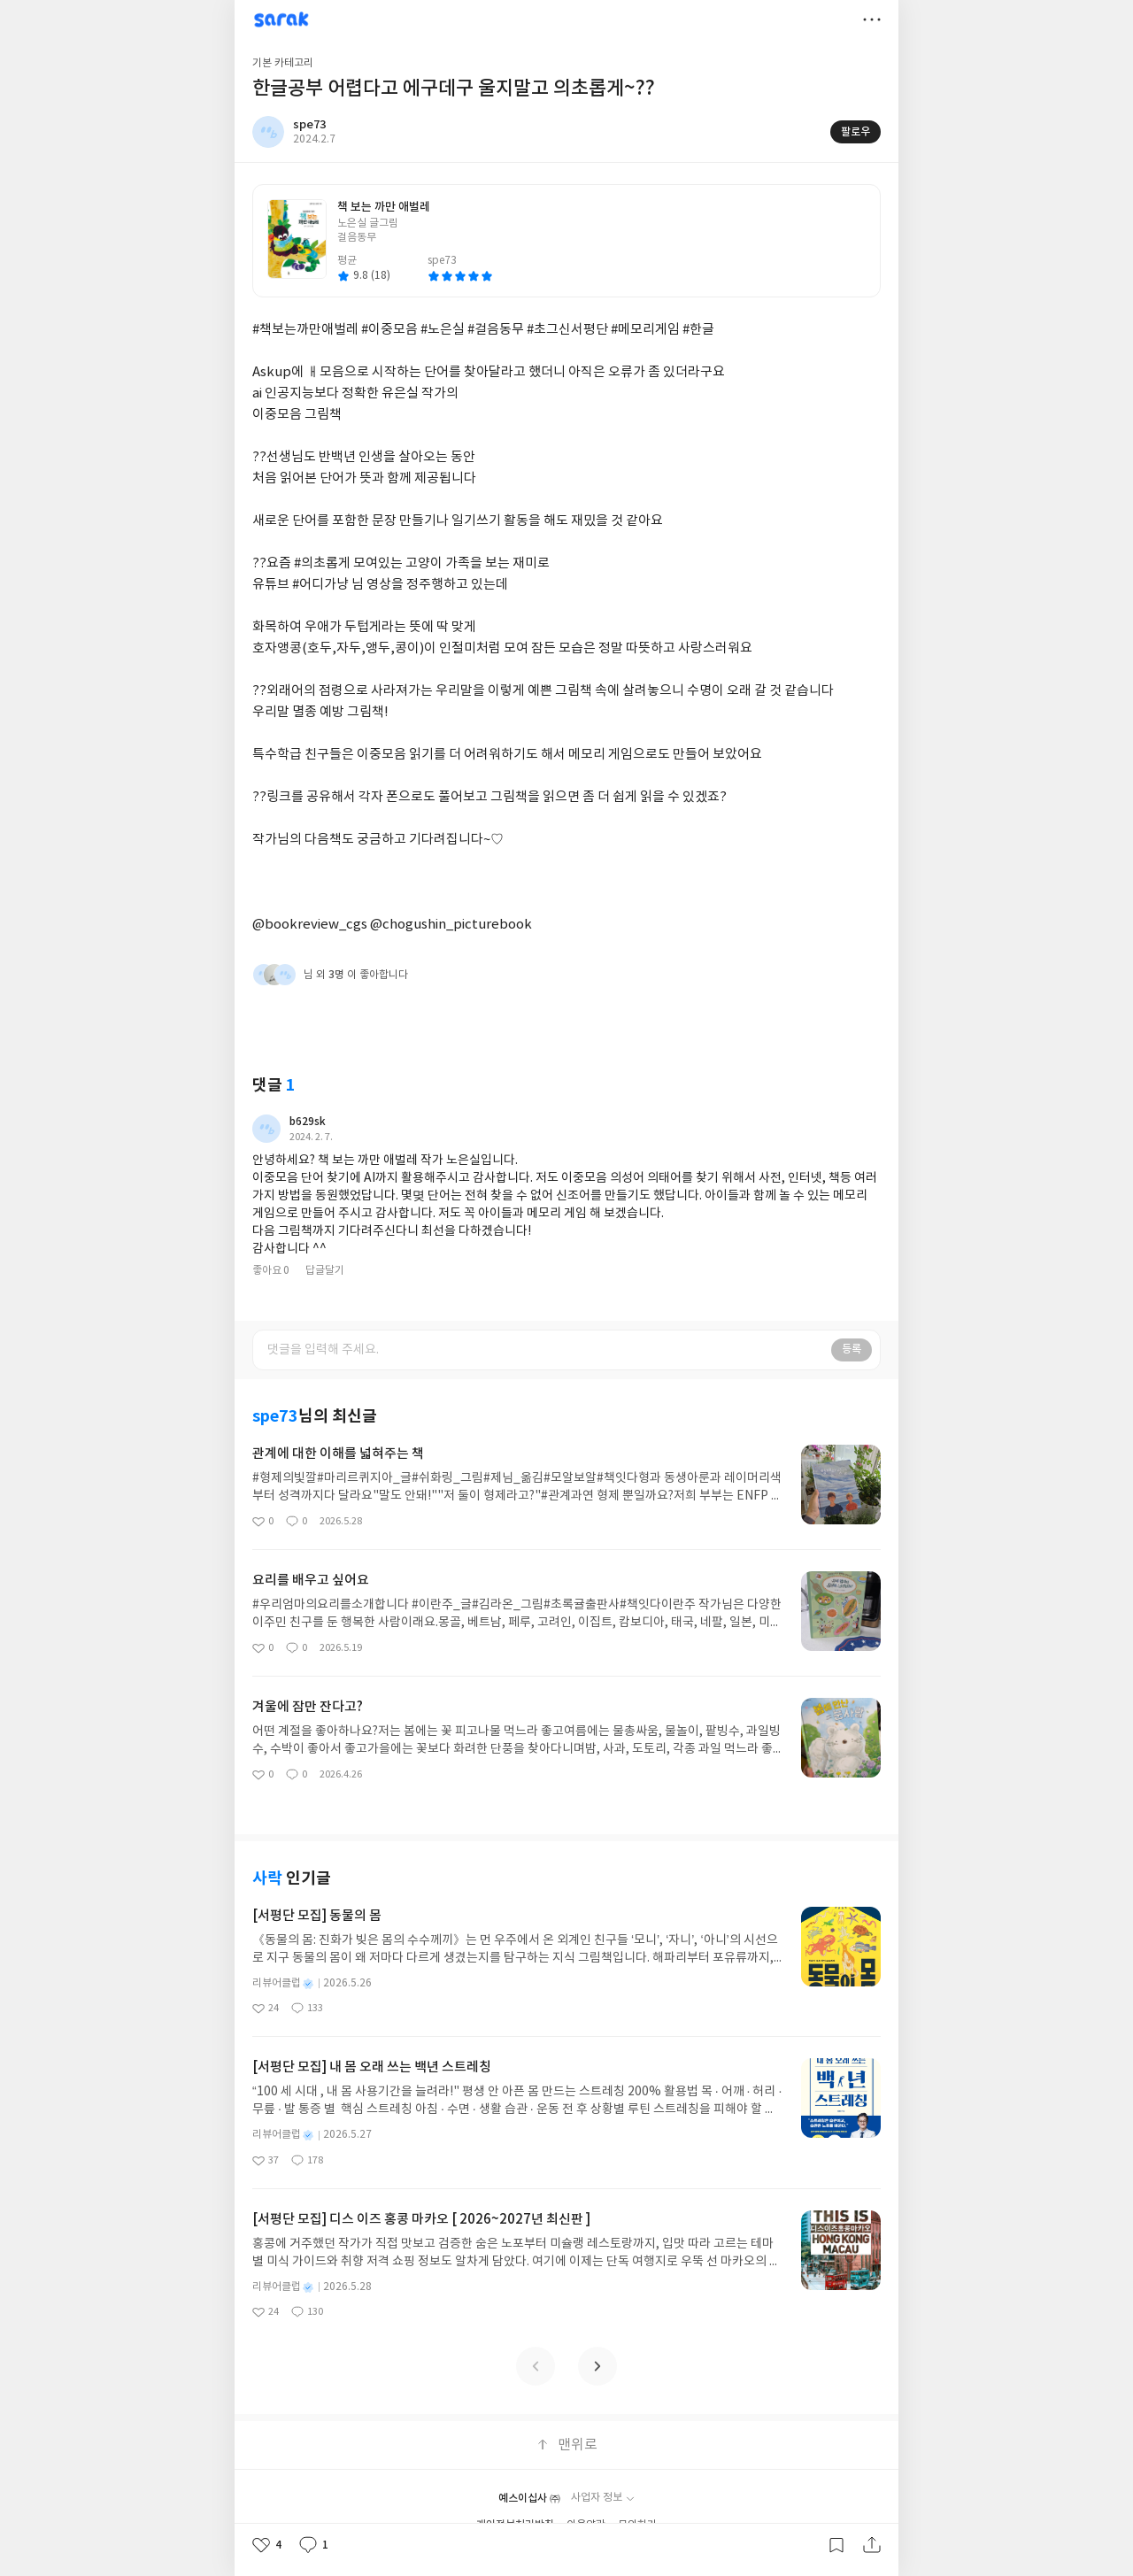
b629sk (307, 1121)
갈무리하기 (836, 2545)
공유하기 (872, 2545)
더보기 (872, 19)
